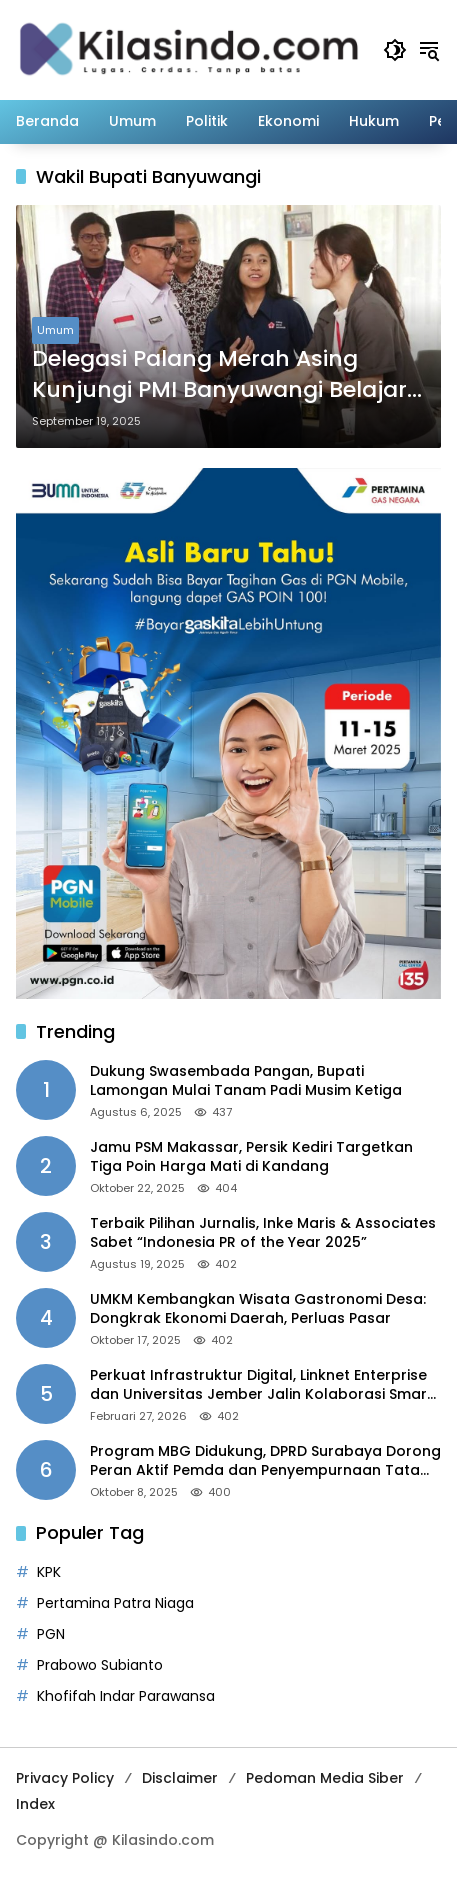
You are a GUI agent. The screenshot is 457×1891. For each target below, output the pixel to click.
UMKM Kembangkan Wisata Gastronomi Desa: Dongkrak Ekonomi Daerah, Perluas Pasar (258, 1309)
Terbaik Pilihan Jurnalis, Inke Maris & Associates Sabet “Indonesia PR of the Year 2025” (263, 1233)
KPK (49, 1572)
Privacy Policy (65, 1778)
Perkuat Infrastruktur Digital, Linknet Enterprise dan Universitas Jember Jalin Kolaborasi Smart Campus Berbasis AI (261, 1385)
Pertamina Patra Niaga (115, 1603)
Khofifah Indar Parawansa (126, 1696)
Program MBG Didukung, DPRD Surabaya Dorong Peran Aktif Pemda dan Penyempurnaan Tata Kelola (265, 1461)
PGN (51, 1634)
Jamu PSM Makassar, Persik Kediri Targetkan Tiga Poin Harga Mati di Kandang (251, 1157)
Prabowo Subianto (100, 1665)
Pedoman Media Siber (325, 1778)
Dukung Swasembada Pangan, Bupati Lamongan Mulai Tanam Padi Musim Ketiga (246, 1081)
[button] (395, 50)
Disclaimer (180, 1778)
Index (35, 1804)
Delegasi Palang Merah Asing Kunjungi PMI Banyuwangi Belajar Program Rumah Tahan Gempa (219, 375)
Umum (55, 330)
